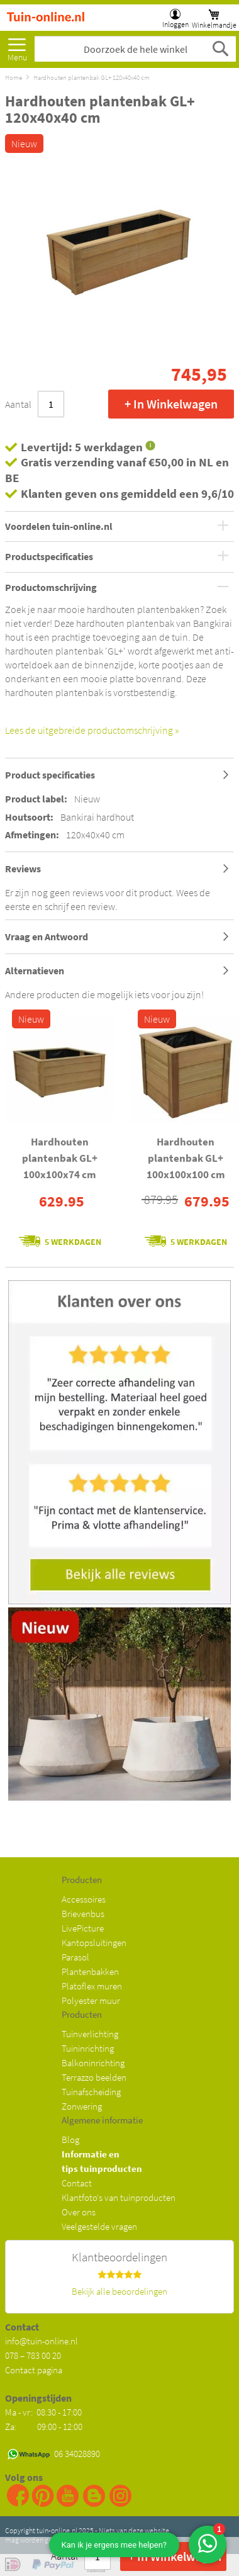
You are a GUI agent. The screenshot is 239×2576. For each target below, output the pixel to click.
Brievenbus (83, 1914)
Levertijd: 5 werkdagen (82, 446)
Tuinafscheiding (91, 2092)
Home (13, 77)
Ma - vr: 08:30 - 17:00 (44, 2412)
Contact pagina (33, 2370)
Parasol (75, 1957)
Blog (70, 2140)
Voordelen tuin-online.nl (59, 526)
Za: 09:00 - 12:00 (43, 2427)
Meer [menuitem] (17, 46)
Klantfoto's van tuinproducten (118, 2197)
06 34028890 (77, 2454)
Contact (77, 2183)
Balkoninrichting (93, 2063)
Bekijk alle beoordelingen (119, 2291)
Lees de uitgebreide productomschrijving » (92, 730)
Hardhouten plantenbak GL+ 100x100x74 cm (59, 1158)
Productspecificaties (49, 557)
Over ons (79, 2212)
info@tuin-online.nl (41, 2341)
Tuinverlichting (90, 2034)
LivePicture (83, 1928)
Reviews (23, 868)
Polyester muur (91, 2000)
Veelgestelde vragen (99, 2226)
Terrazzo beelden (94, 2077)
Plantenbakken (90, 1971)
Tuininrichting (88, 2048)
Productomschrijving (51, 587)
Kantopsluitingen (94, 1943)
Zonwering (82, 2106)
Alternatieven (34, 970)
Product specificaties (50, 774)
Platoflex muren (92, 1986)
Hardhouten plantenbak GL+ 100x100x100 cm (186, 1158)
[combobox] (135, 49)
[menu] (17, 46)
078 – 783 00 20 (33, 2355)
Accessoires (84, 1899)
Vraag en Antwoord (46, 936)
